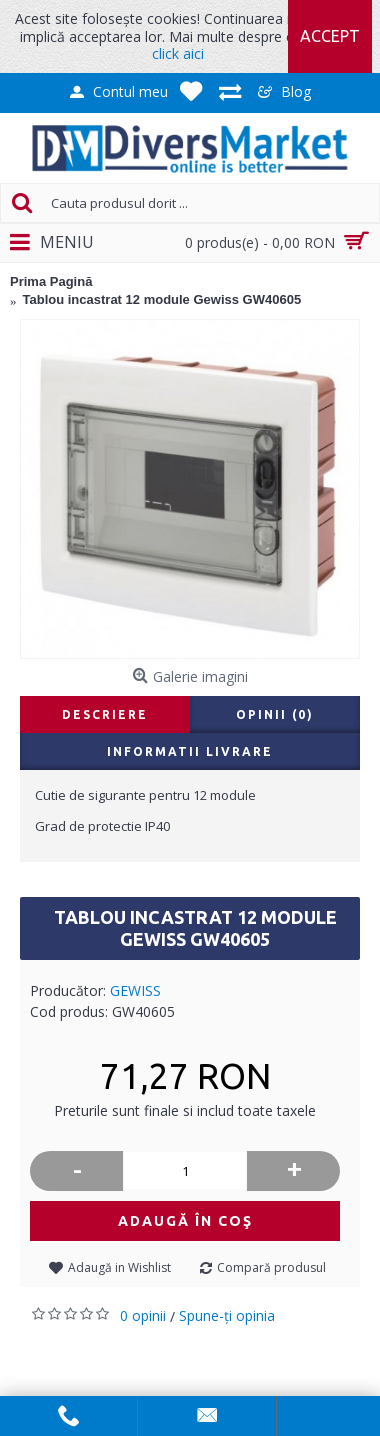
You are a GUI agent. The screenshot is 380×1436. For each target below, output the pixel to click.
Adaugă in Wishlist (119, 1267)
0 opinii (143, 1315)
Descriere (105, 714)
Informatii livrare (190, 751)
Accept (330, 36)
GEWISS (135, 990)
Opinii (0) (275, 714)
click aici (178, 53)
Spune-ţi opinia (227, 1315)
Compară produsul (271, 1267)
